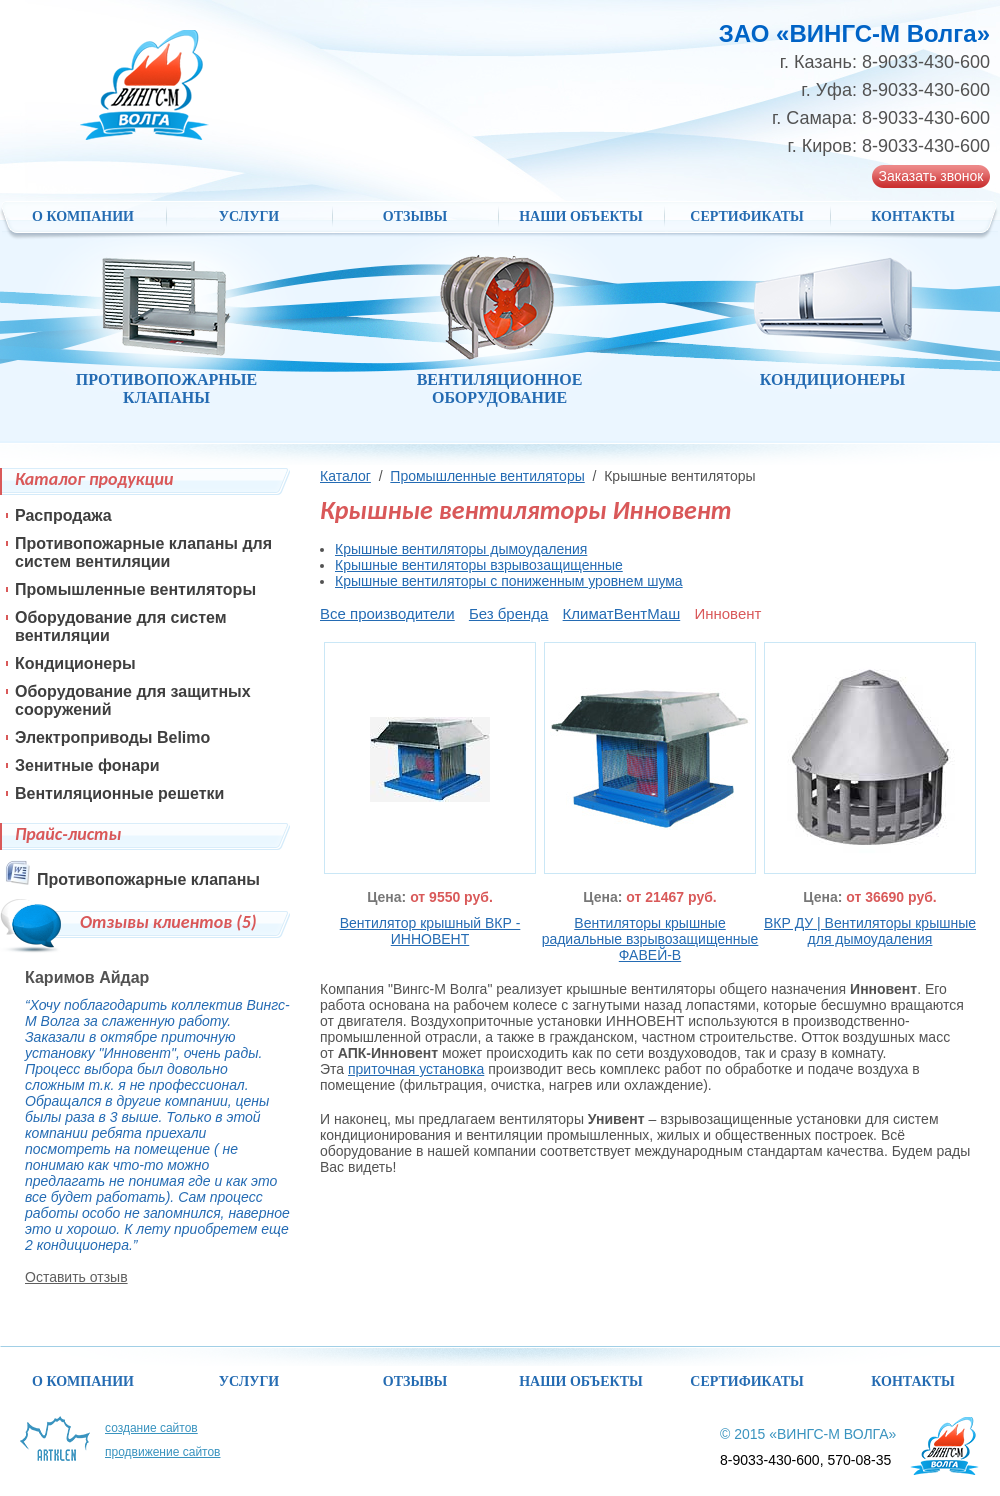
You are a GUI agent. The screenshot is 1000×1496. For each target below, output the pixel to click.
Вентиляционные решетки (119, 793)
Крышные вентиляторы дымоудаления (461, 549)
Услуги (249, 216)
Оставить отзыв (76, 1277)
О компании (83, 216)
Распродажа (63, 515)
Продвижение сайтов (163, 1452)
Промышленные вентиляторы (487, 476)
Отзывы (415, 216)
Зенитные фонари (87, 765)
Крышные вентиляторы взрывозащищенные (479, 565)
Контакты (913, 216)
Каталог (345, 476)
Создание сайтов (151, 1428)
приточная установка (416, 1069)
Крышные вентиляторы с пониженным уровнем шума (509, 581)
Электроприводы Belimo (112, 737)
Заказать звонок (931, 176)
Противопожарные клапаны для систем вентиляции (143, 552)
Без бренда (509, 613)
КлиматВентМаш (622, 613)
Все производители (387, 613)
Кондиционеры (75, 663)
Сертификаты (746, 216)
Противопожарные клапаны (148, 879)
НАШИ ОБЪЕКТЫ (581, 216)
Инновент (727, 613)
